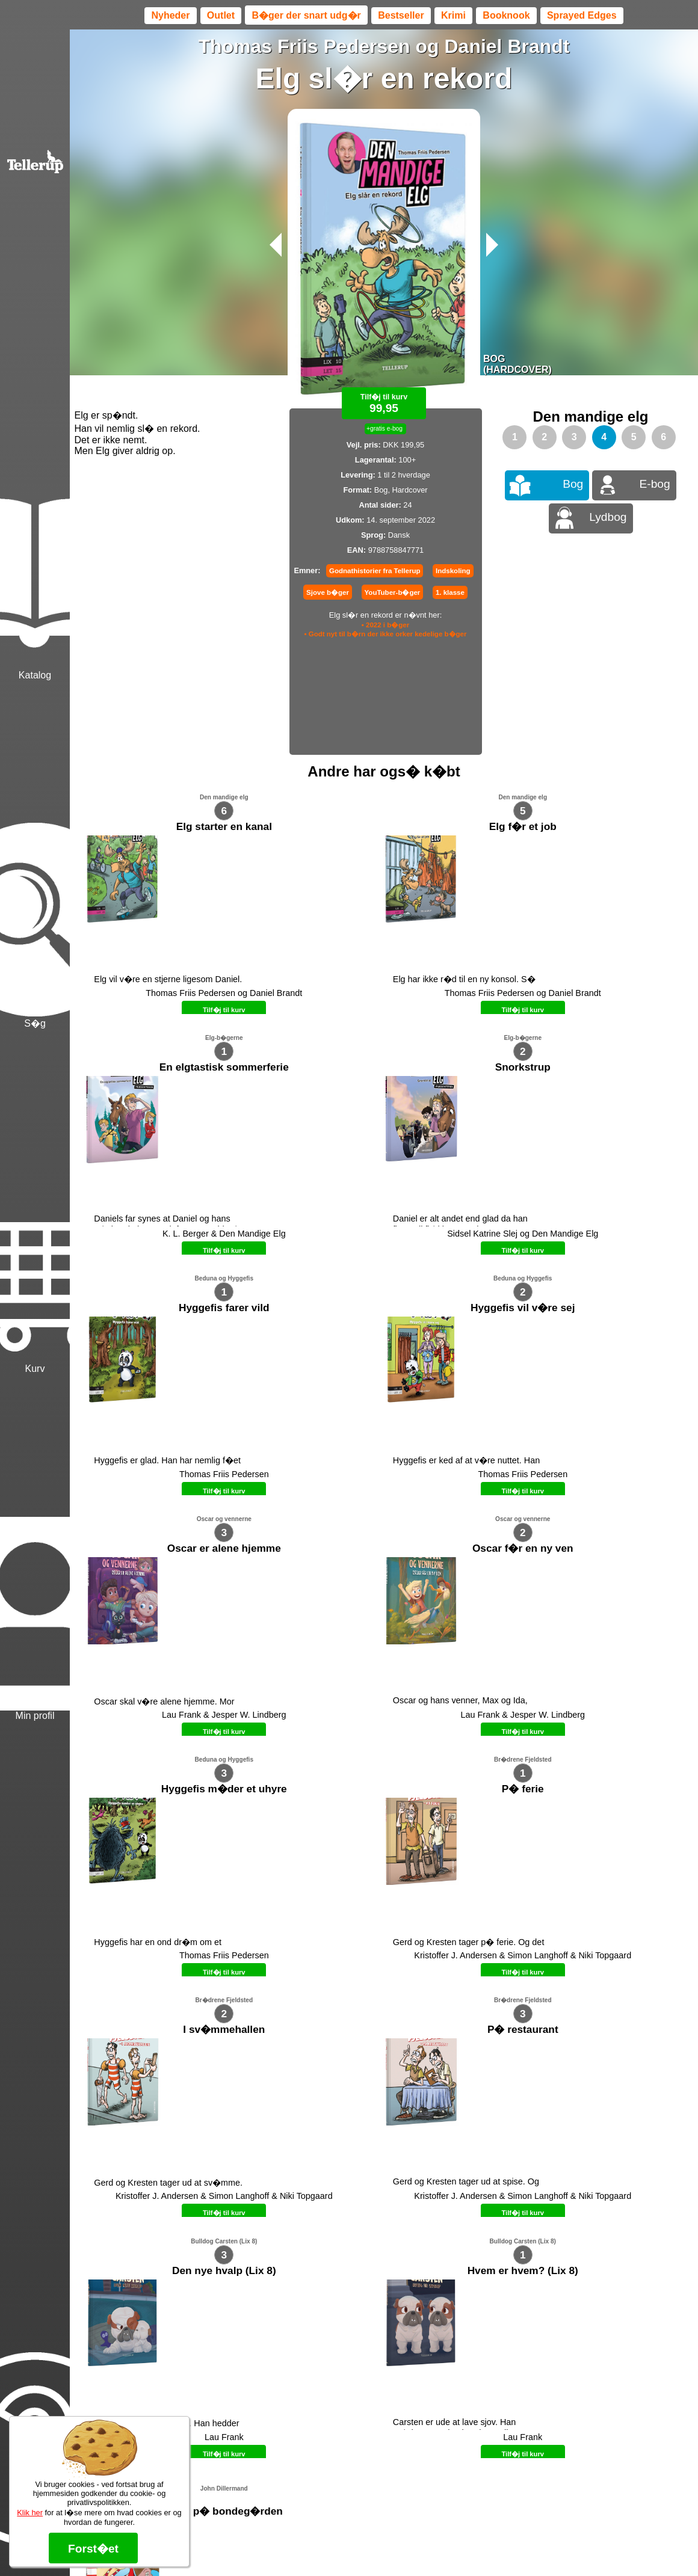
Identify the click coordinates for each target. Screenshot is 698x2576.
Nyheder (170, 15)
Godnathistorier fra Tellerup (374, 570)
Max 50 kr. (352, 2290)
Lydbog (607, 517)
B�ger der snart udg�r (306, 15)
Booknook (506, 15)
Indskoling (453, 570)
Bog (573, 484)
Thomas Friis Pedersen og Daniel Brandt (383, 46)
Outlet (221, 15)
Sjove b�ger (327, 592)
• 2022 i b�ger (385, 625)
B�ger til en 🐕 (405, 2290)
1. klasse (450, 592)
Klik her (30, 2512)
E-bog (655, 484)
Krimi (453, 15)
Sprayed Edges (582, 15)
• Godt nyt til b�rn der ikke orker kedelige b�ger (385, 634)
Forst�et (93, 2548)
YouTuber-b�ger (393, 592)
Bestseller (401, 15)
